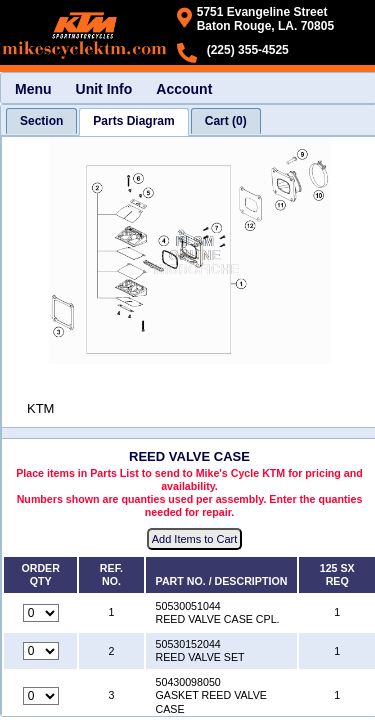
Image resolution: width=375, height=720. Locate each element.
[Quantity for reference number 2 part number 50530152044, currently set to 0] (41, 651)
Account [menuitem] (184, 89)
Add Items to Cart (195, 539)
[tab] (41, 121)
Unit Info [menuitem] (104, 89)
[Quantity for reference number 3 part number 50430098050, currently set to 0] (41, 696)
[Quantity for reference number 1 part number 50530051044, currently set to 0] (41, 613)
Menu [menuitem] (33, 89)
